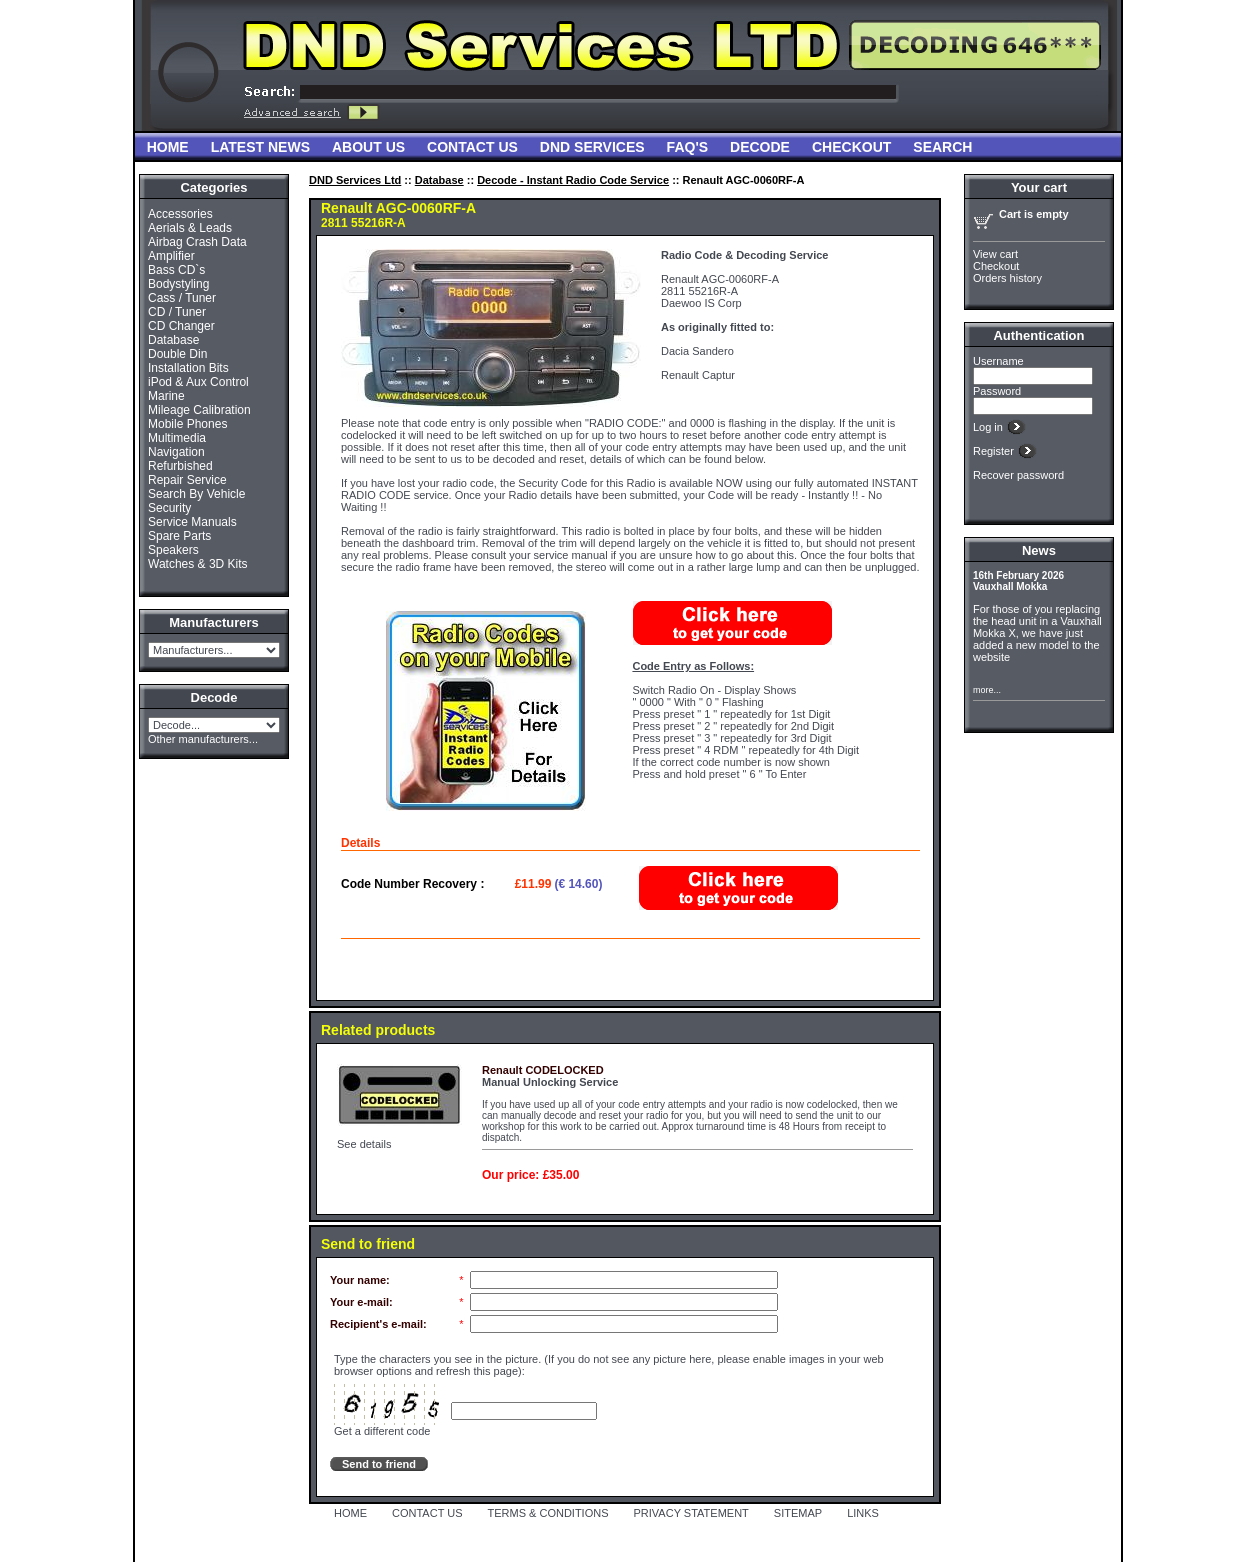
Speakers (173, 550)
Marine (166, 396)
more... (987, 690)
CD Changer (181, 326)
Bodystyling (178, 284)
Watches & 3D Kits (198, 564)
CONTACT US (427, 1513)
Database (173, 340)
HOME (350, 1513)
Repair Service (187, 480)
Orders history (1007, 278)
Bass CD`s (176, 270)
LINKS (863, 1513)
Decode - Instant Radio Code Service (573, 180)
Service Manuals (192, 522)
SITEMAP (798, 1513)
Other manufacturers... (203, 739)
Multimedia (177, 438)
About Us (368, 147)
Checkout (851, 147)
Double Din (177, 354)
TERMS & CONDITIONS (548, 1513)
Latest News (260, 147)
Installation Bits (188, 368)
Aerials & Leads (190, 228)
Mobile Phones (187, 424)
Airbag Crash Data (197, 242)
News (1039, 550)
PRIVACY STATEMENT (691, 1513)
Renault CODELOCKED (543, 1070)
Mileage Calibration (199, 410)
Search (942, 147)
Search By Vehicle (196, 494)
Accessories (180, 214)
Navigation (176, 452)
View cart (995, 254)
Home (168, 147)
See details (364, 1144)
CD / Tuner (177, 312)
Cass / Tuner (182, 298)
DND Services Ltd (355, 180)
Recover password (1018, 475)
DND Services (592, 147)
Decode (760, 147)
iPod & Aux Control (198, 382)
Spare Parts (179, 536)
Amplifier (171, 256)
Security (169, 508)
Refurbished (180, 466)
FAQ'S (687, 147)
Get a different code (382, 1431)
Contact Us (472, 147)
